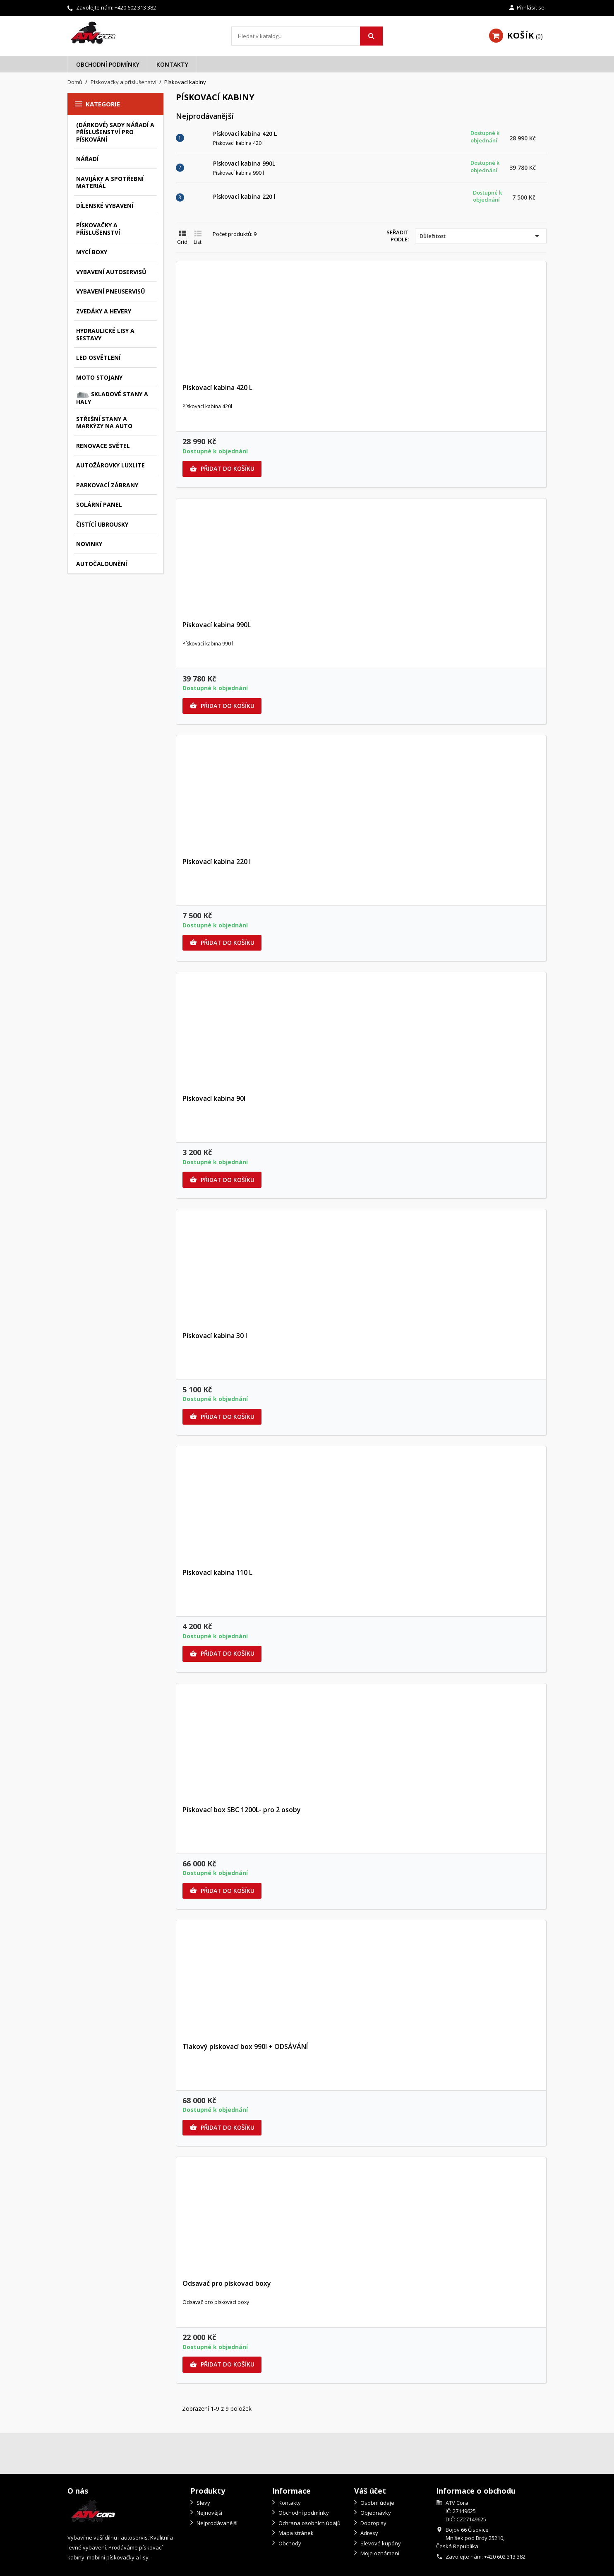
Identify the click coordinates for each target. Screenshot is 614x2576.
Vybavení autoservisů (111, 272)
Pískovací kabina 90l (213, 1098)
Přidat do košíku (221, 469)
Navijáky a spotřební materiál (110, 182)
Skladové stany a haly (112, 398)
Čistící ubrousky (102, 524)
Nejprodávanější (216, 2523)
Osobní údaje (376, 2502)
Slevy (202, 2502)
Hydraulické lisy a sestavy (105, 334)
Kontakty (172, 64)
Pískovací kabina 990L (244, 163)
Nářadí (87, 159)
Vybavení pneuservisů (110, 291)
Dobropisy (372, 2523)
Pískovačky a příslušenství (98, 228)
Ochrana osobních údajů (309, 2523)
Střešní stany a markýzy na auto (104, 422)
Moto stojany (99, 377)
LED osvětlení (98, 357)
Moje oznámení (379, 2553)
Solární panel (99, 504)
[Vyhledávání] (307, 36)
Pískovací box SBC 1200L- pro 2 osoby (241, 1809)
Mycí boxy (91, 252)
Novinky (89, 544)
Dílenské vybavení (104, 205)
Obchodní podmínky (107, 64)
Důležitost (481, 236)
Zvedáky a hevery (103, 311)
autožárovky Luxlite (110, 465)
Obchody (289, 2543)
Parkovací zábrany (107, 485)
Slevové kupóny (380, 2543)
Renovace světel (103, 446)
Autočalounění (101, 564)
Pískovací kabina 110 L (217, 1572)
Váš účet (370, 2491)
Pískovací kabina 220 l (244, 196)
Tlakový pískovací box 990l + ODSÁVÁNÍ (245, 2046)
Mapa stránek (295, 2533)
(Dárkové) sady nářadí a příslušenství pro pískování (115, 132)
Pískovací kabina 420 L (245, 133)
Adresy (368, 2533)
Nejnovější (208, 2512)
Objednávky (375, 2512)
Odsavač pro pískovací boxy (226, 2283)
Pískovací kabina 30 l (214, 1335)
